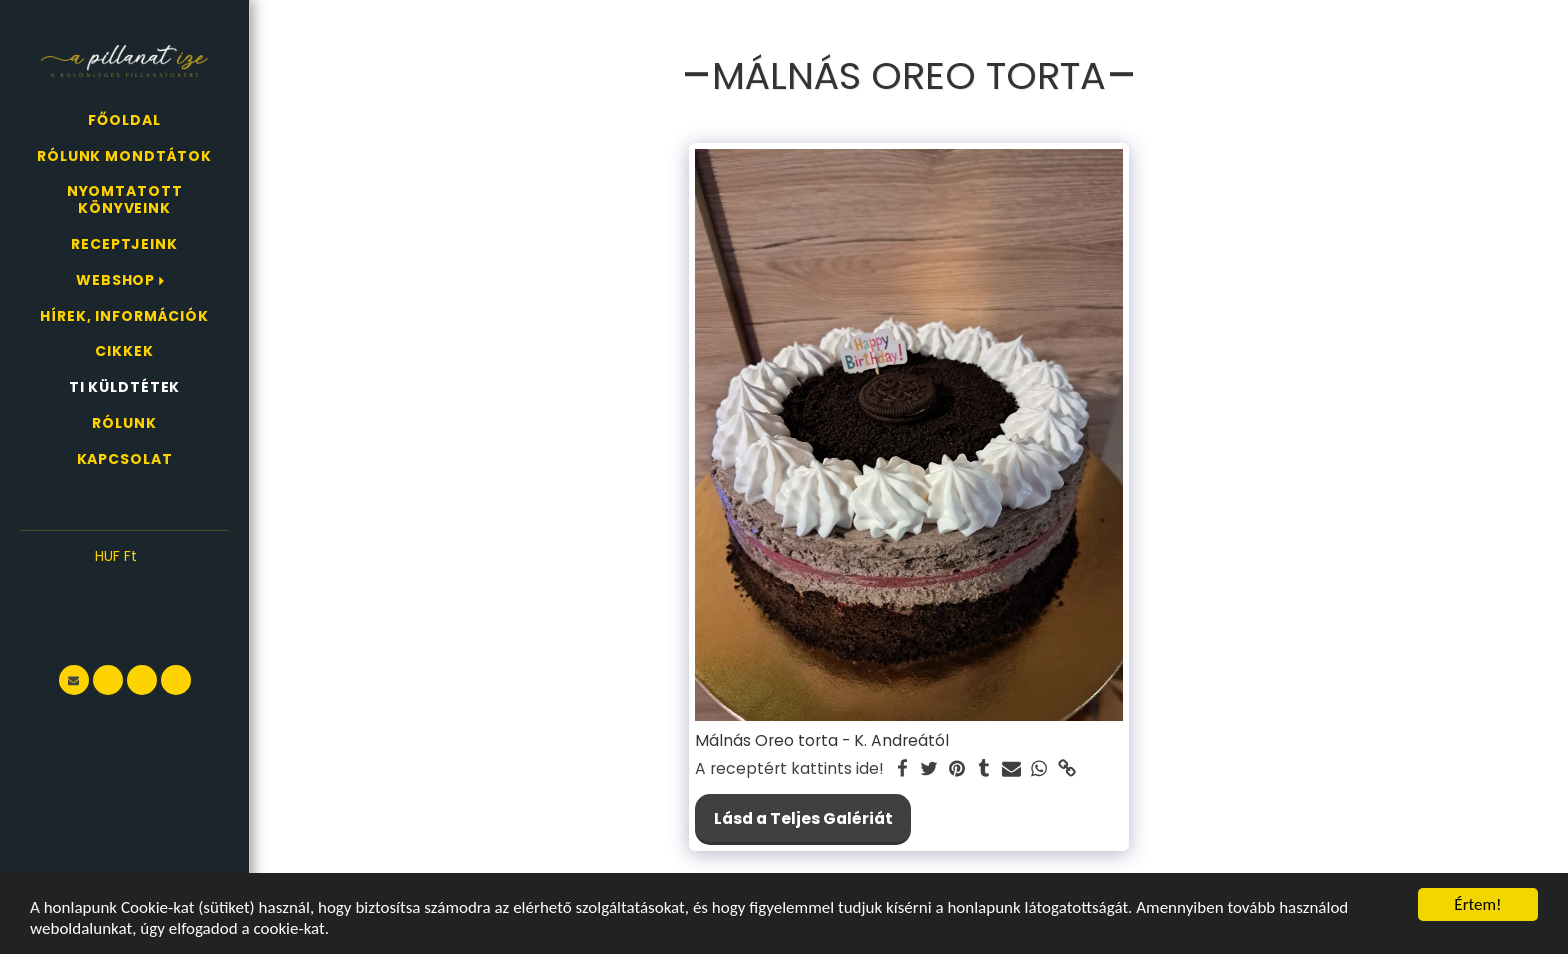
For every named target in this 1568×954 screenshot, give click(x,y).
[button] (124, 587)
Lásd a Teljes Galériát (803, 818)
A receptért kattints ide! (789, 769)
